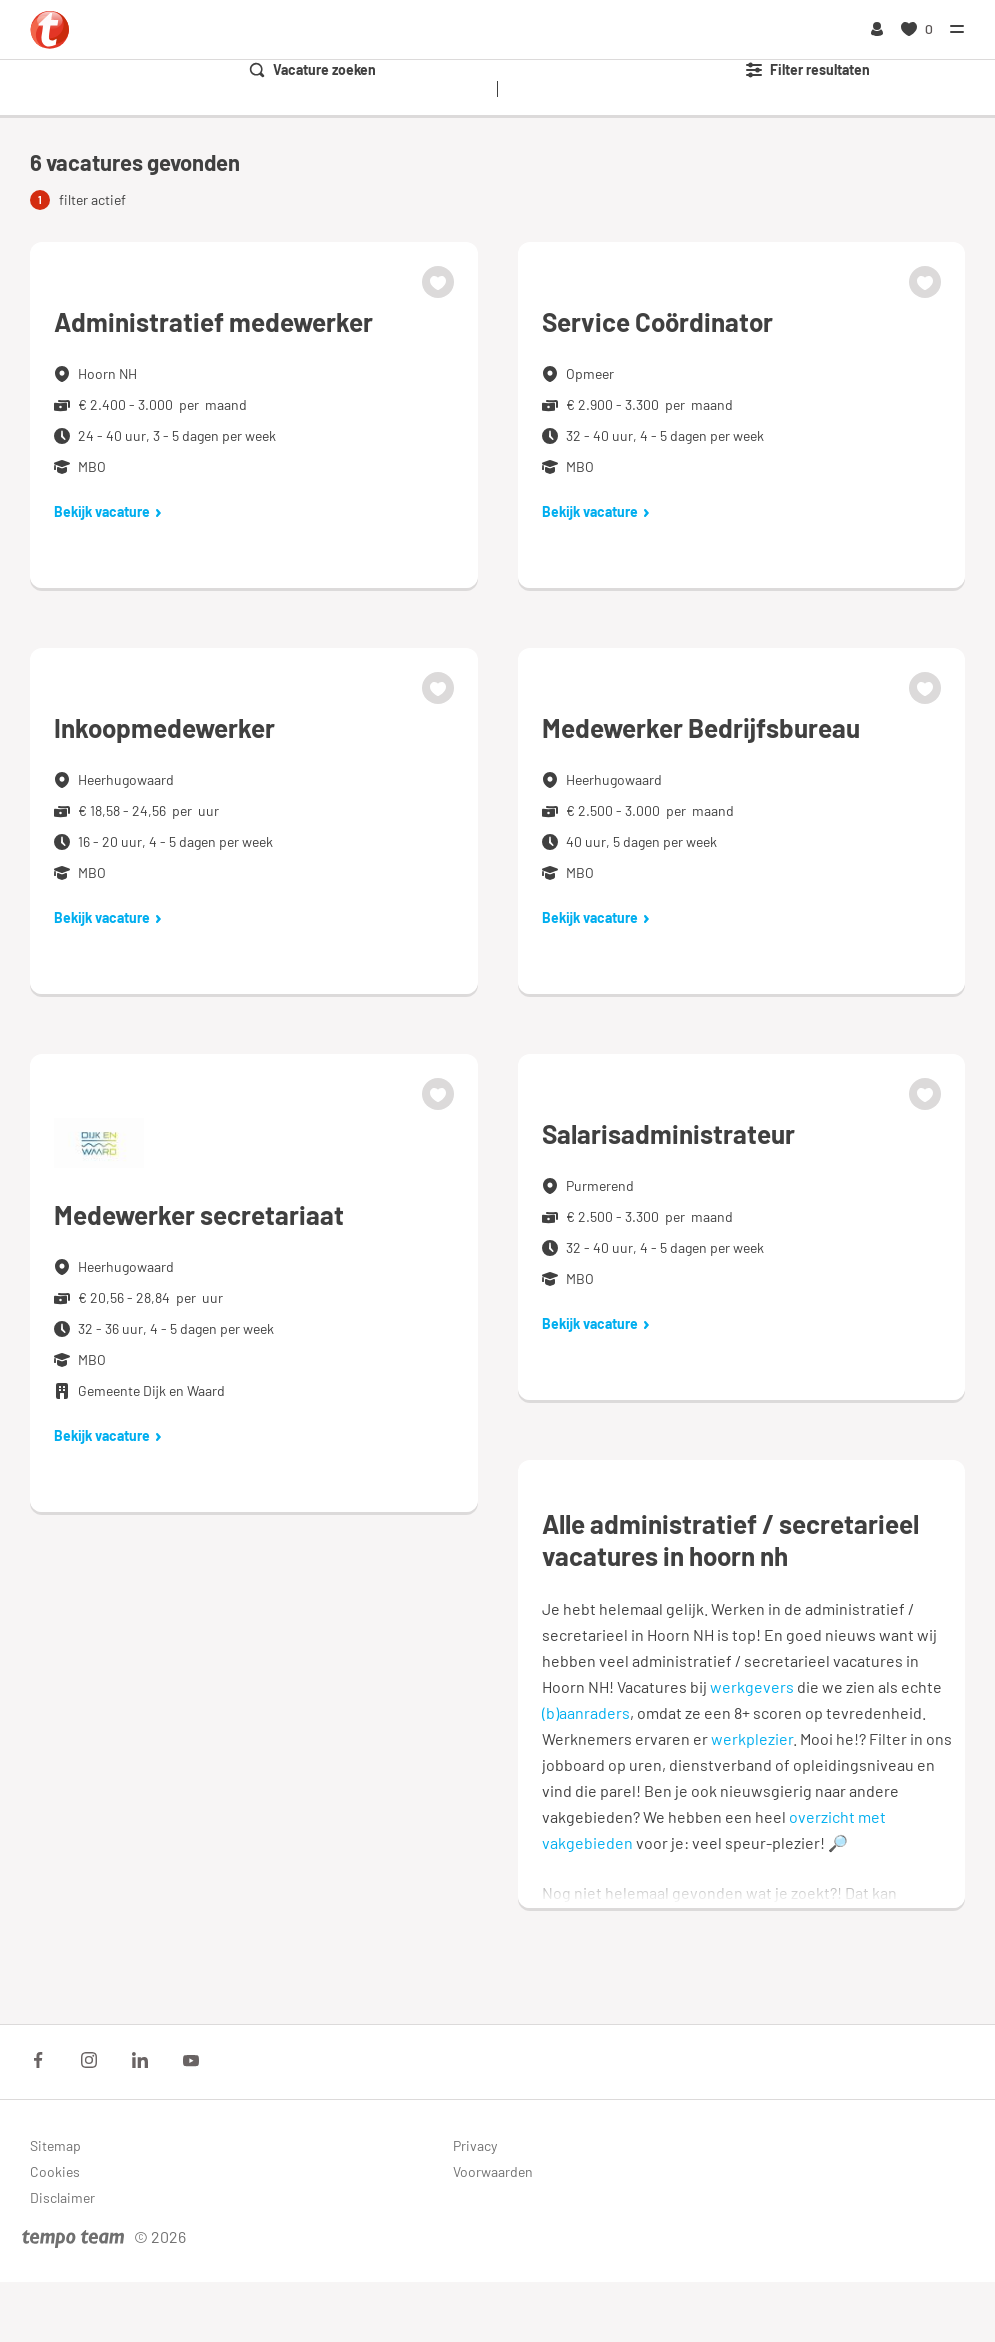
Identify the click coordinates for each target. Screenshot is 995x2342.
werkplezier (752, 1738)
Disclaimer (62, 2197)
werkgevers (752, 1686)
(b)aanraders (586, 1712)
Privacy (475, 2145)
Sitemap (55, 2145)
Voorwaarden (493, 2171)
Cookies (55, 2171)
